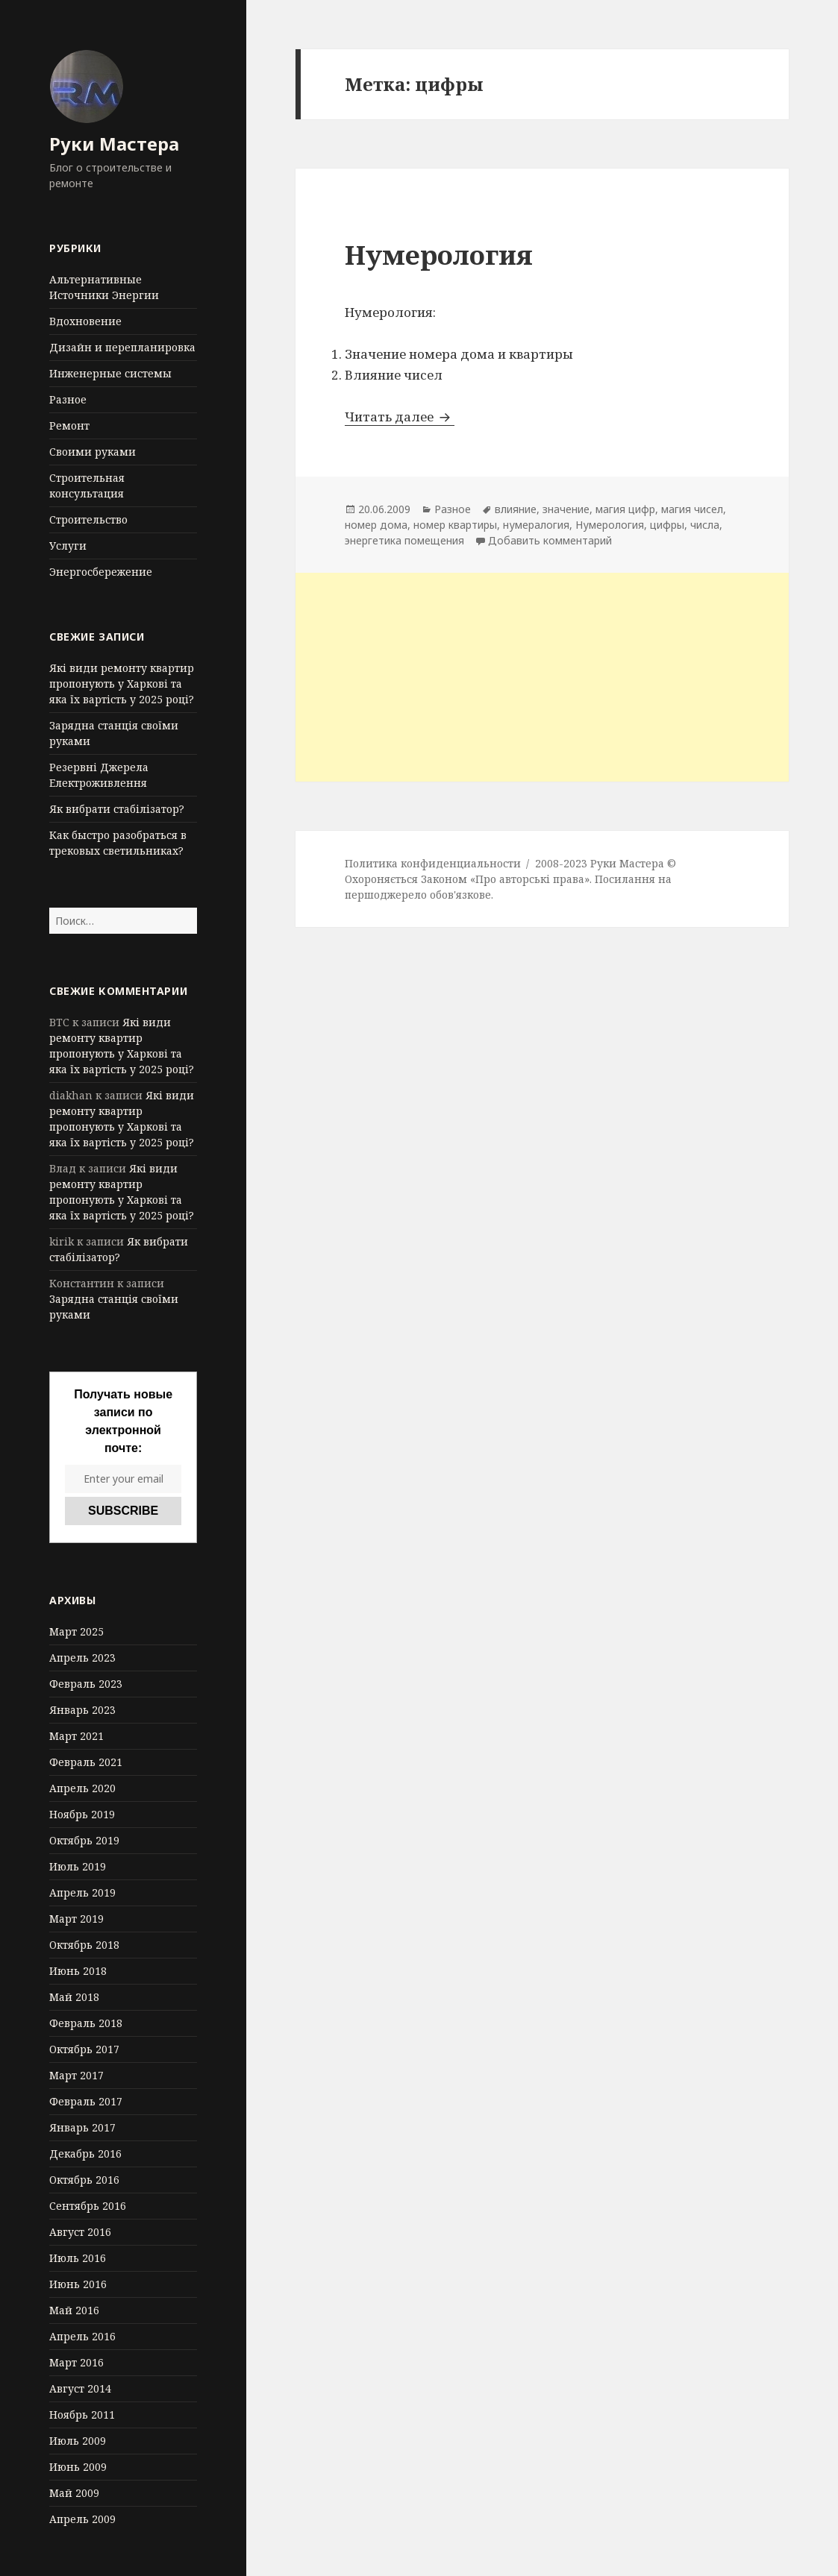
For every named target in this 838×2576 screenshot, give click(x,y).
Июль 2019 (77, 1866)
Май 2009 (74, 2493)
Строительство (88, 519)
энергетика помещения (404, 540)
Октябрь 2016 (84, 2180)
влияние (516, 509)
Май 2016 (74, 2310)
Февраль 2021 (85, 1762)
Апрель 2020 (82, 1788)
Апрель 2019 (82, 1892)
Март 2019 (76, 1918)
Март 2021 (76, 1736)
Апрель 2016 (82, 2336)
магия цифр (625, 509)
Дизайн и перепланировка (122, 347)
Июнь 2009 (78, 2467)
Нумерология (439, 254)
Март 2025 (76, 1631)
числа (704, 525)
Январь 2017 (82, 2127)
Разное (68, 399)
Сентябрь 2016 (87, 2206)
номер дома (376, 525)
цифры (667, 525)
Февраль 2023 (85, 1684)
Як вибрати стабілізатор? (116, 809)
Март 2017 (76, 2075)
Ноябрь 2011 (82, 2414)
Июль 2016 (77, 2258)
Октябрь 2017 (84, 2049)
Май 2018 (74, 1997)
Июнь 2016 (78, 2284)
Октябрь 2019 (84, 1840)
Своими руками (92, 451)
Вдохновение (85, 321)
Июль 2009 (77, 2441)
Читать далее (399, 416)
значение (566, 509)
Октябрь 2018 (84, 1945)
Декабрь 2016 (85, 2153)
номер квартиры (455, 525)
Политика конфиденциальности (433, 863)
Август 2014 (80, 2388)
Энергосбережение (100, 572)
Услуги (68, 545)
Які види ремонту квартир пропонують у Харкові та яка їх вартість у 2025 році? (121, 683)
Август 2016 (80, 2232)
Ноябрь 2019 (82, 1814)
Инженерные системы (110, 373)
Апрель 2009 (82, 2519)
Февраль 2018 (85, 2023)
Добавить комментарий (550, 540)
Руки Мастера (114, 143)
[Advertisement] (542, 677)
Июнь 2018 (78, 1971)
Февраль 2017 (85, 2101)
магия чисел (692, 509)
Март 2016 (76, 2362)
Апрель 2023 (82, 1657)
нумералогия (536, 525)
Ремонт (69, 425)
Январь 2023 (82, 1710)
